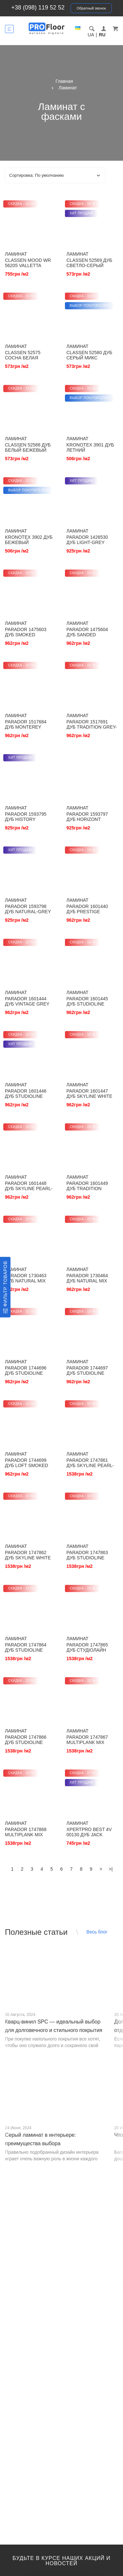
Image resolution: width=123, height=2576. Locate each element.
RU (102, 34)
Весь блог (97, 1931)
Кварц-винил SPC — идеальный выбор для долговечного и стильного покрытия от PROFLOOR (53, 2030)
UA (91, 34)
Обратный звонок (91, 8)
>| (111, 1869)
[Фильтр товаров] (5, 1287)
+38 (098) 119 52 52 (38, 7)
